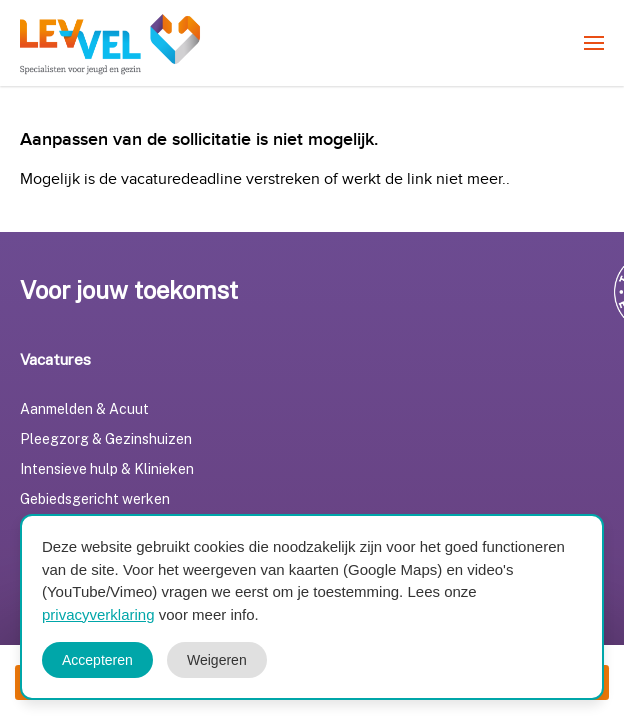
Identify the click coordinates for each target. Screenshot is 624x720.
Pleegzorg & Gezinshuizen (106, 439)
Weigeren (217, 660)
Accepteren (97, 660)
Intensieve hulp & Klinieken (107, 469)
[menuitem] (594, 43)
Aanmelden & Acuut (84, 409)
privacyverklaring (98, 614)
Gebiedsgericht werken (95, 499)
